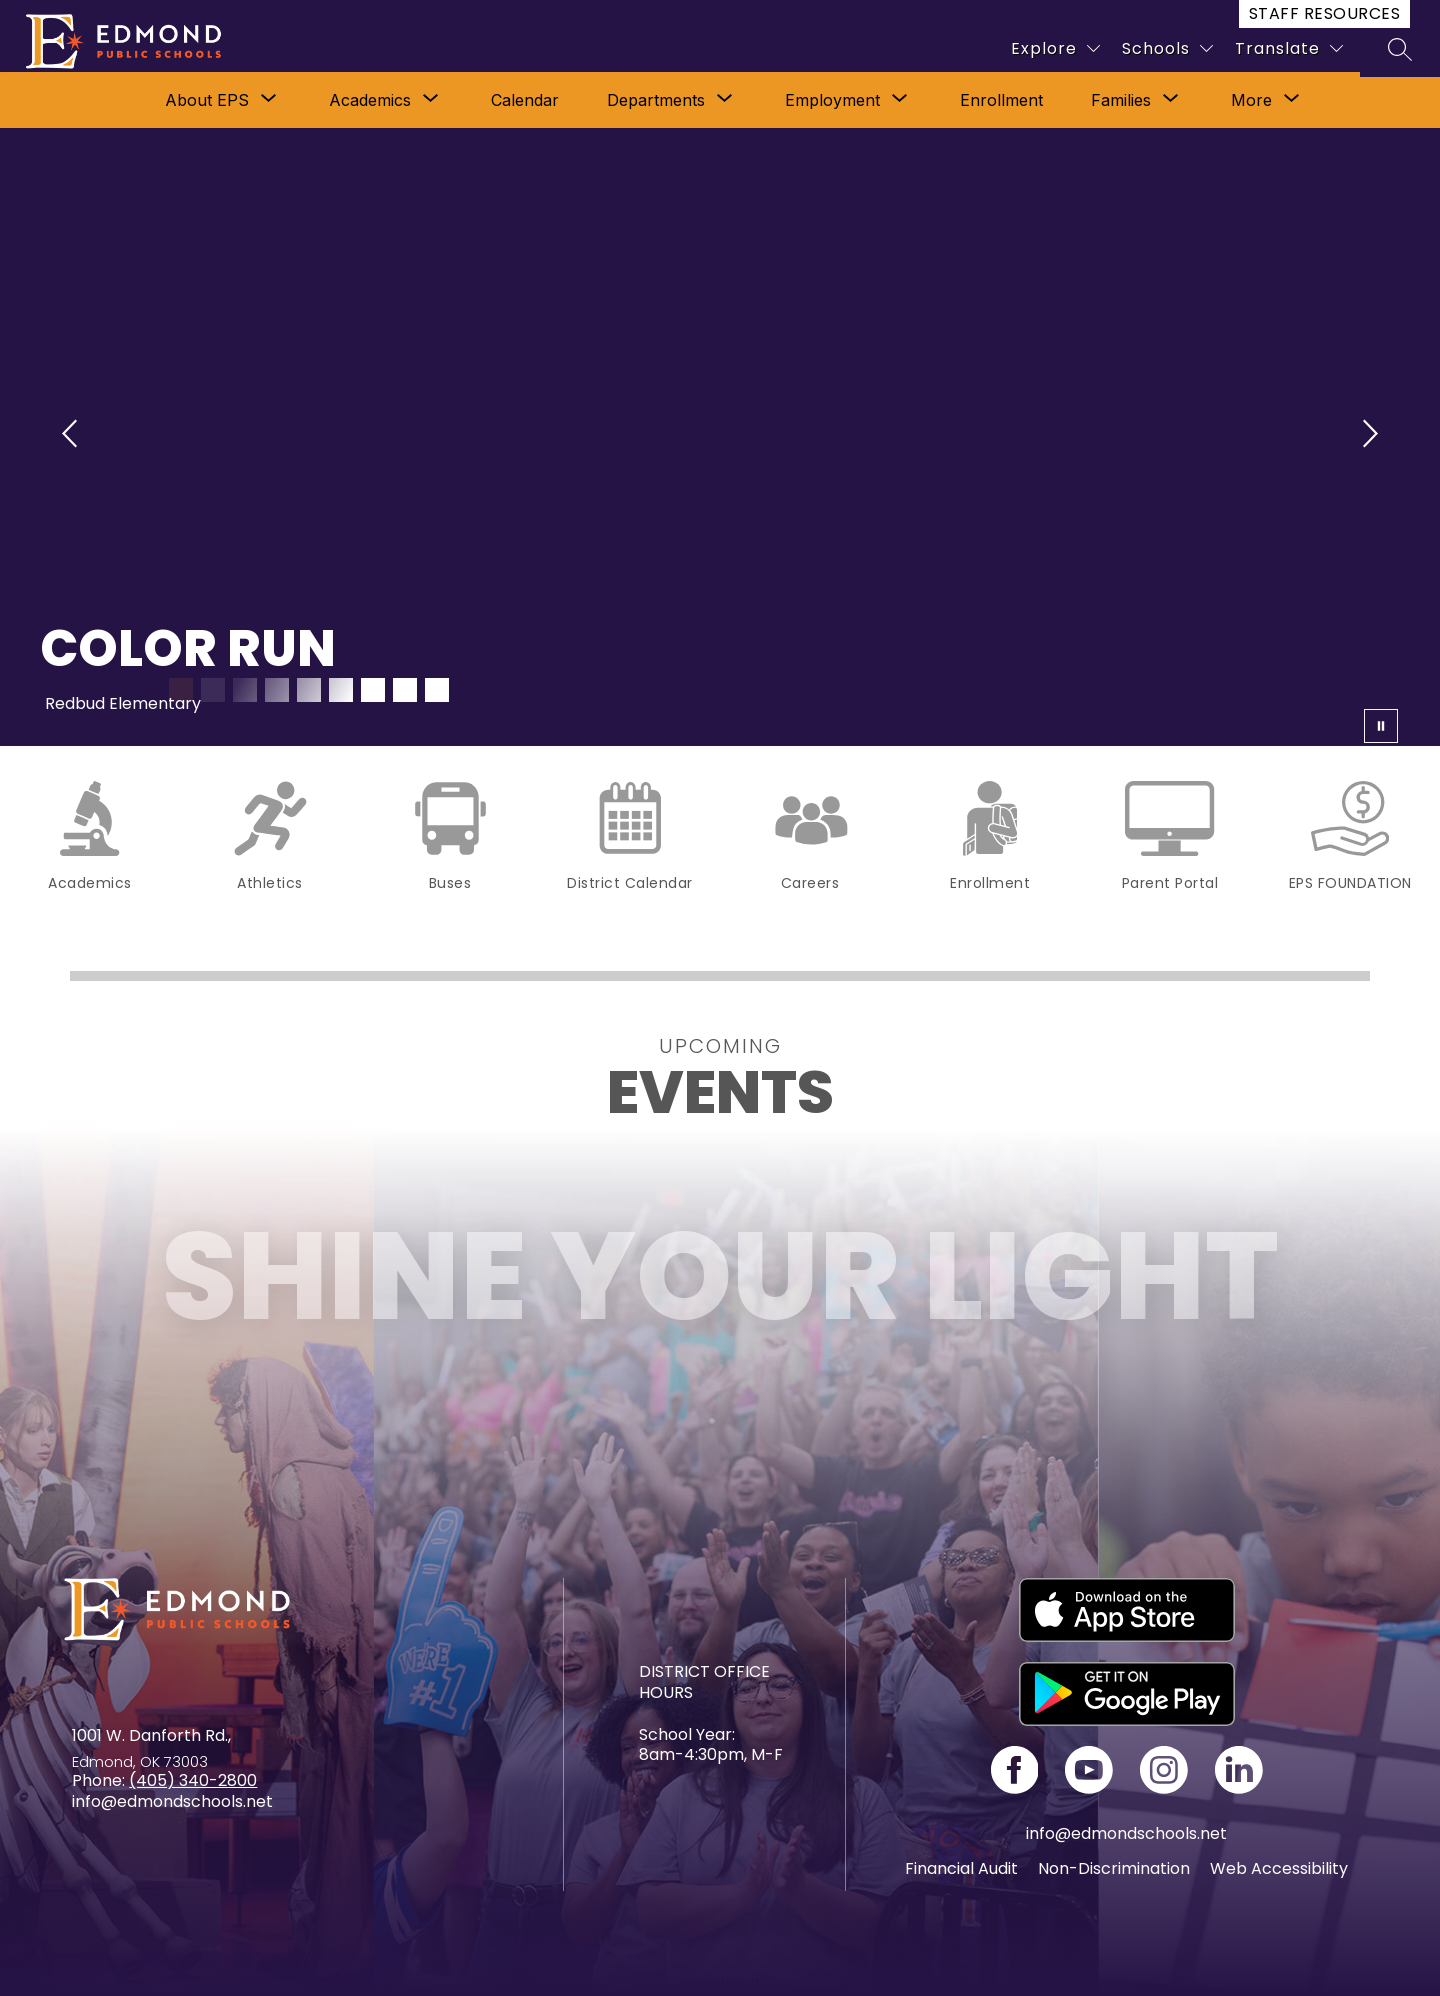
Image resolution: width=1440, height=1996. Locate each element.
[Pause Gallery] (1390, 726)
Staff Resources (1324, 13)
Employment (832, 100)
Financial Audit (961, 1868)
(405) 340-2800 (193, 1780)
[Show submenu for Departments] (656, 100)
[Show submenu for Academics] (370, 100)
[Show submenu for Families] (1121, 100)
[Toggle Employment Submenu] (900, 100)
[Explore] (1055, 48)
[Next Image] (1368, 436)
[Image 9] (437, 690)
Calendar (525, 100)
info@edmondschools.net (1126, 1833)
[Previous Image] (72, 436)
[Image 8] (405, 690)
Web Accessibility (1279, 1868)
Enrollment (1001, 100)
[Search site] (1400, 49)
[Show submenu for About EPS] (207, 100)
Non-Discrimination (1114, 1868)
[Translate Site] (1289, 48)
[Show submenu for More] (1251, 100)
